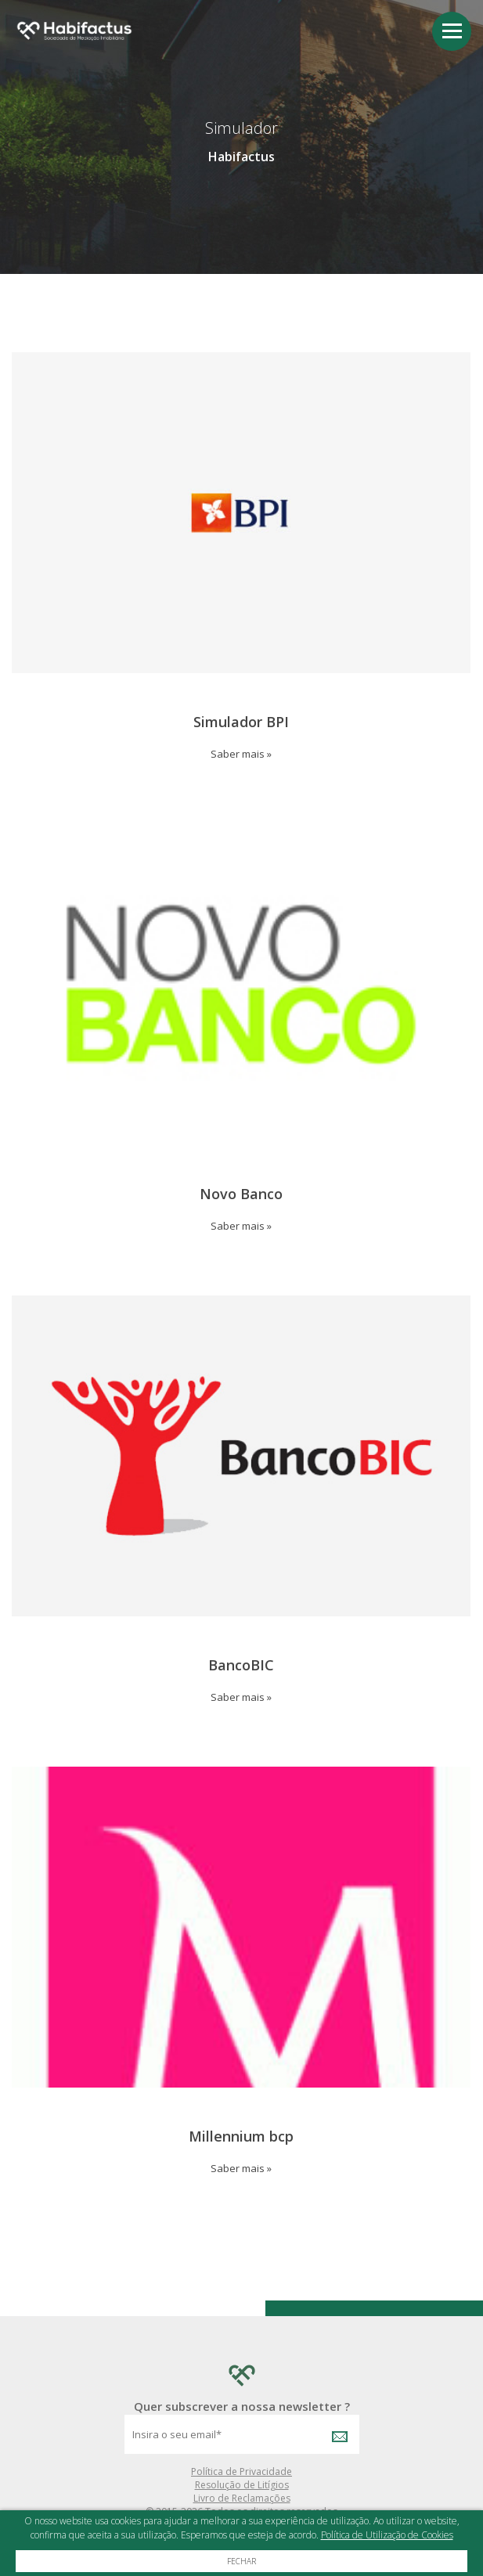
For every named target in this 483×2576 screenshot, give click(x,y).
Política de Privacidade (241, 2471)
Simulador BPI (241, 721)
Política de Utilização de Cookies (387, 2535)
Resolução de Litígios (242, 2484)
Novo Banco (241, 1193)
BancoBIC (241, 1664)
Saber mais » (241, 754)
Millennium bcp (241, 2136)
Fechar (241, 2561)
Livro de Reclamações (241, 2498)
